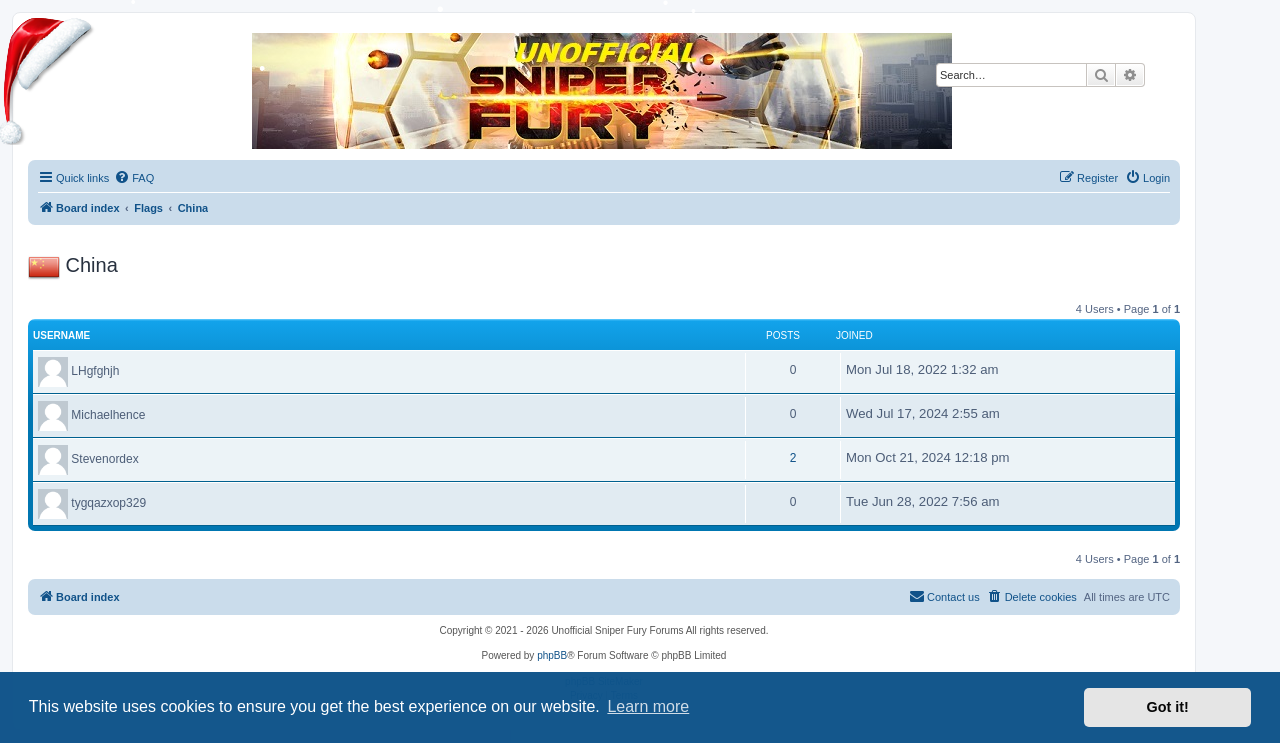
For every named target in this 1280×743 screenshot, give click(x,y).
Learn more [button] (648, 706)
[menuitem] (134, 178)
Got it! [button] (1168, 707)
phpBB (552, 655)
